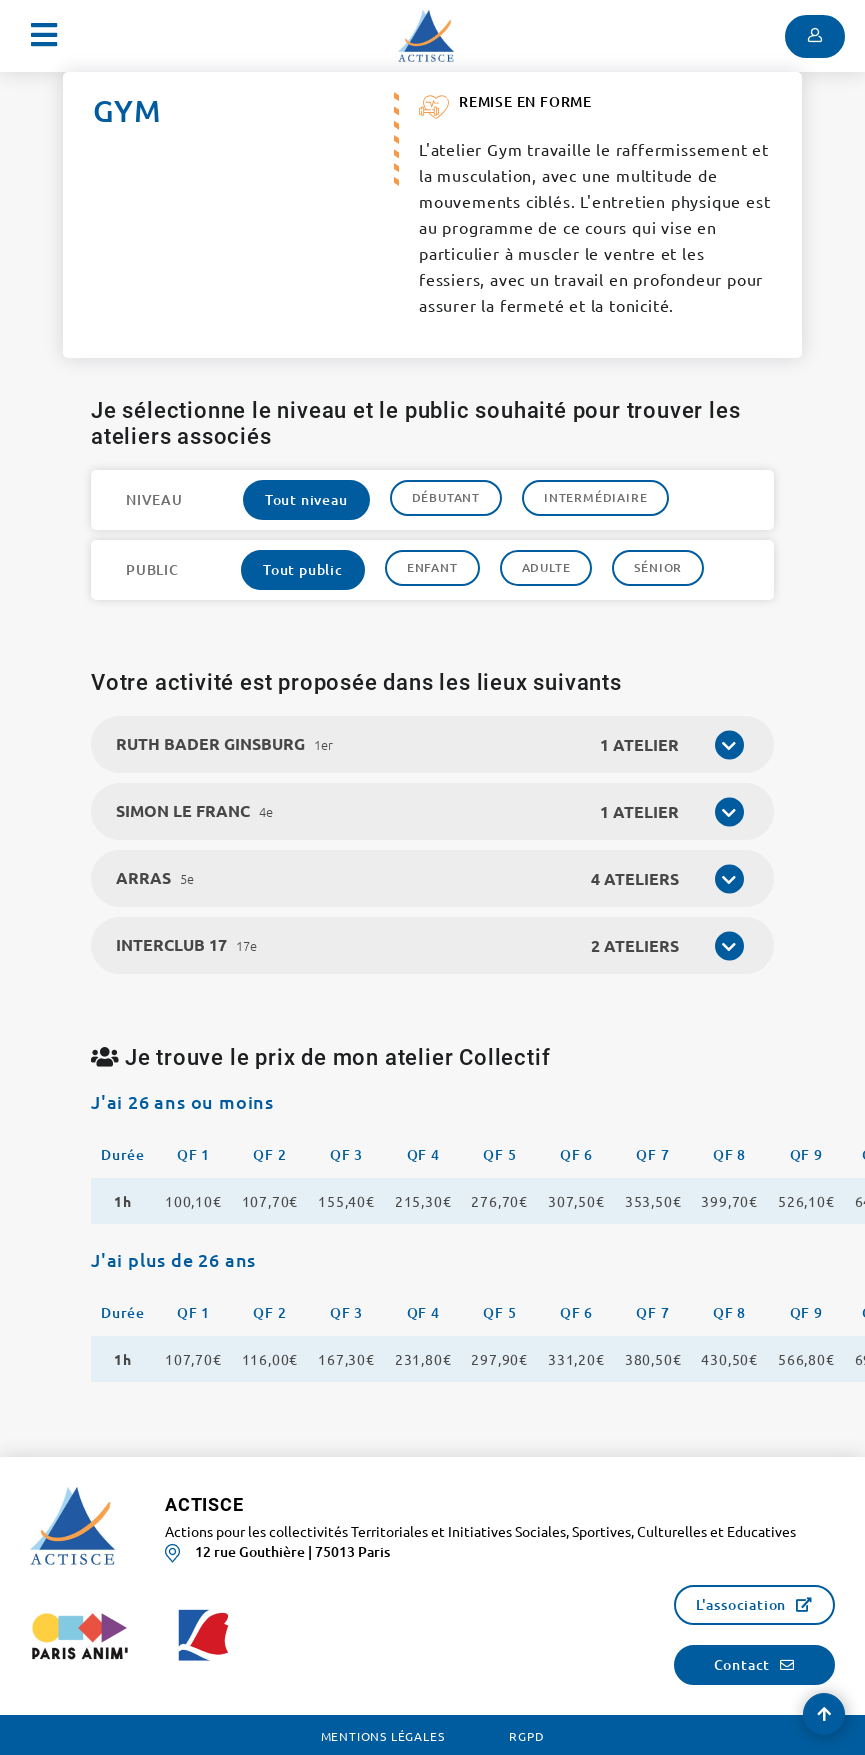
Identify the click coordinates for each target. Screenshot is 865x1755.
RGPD (526, 1736)
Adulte (546, 567)
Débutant (446, 497)
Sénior (658, 567)
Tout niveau (306, 499)
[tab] (432, 744)
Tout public (303, 569)
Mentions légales (383, 1736)
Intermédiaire (595, 497)
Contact (742, 1664)
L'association (741, 1604)
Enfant (432, 567)
